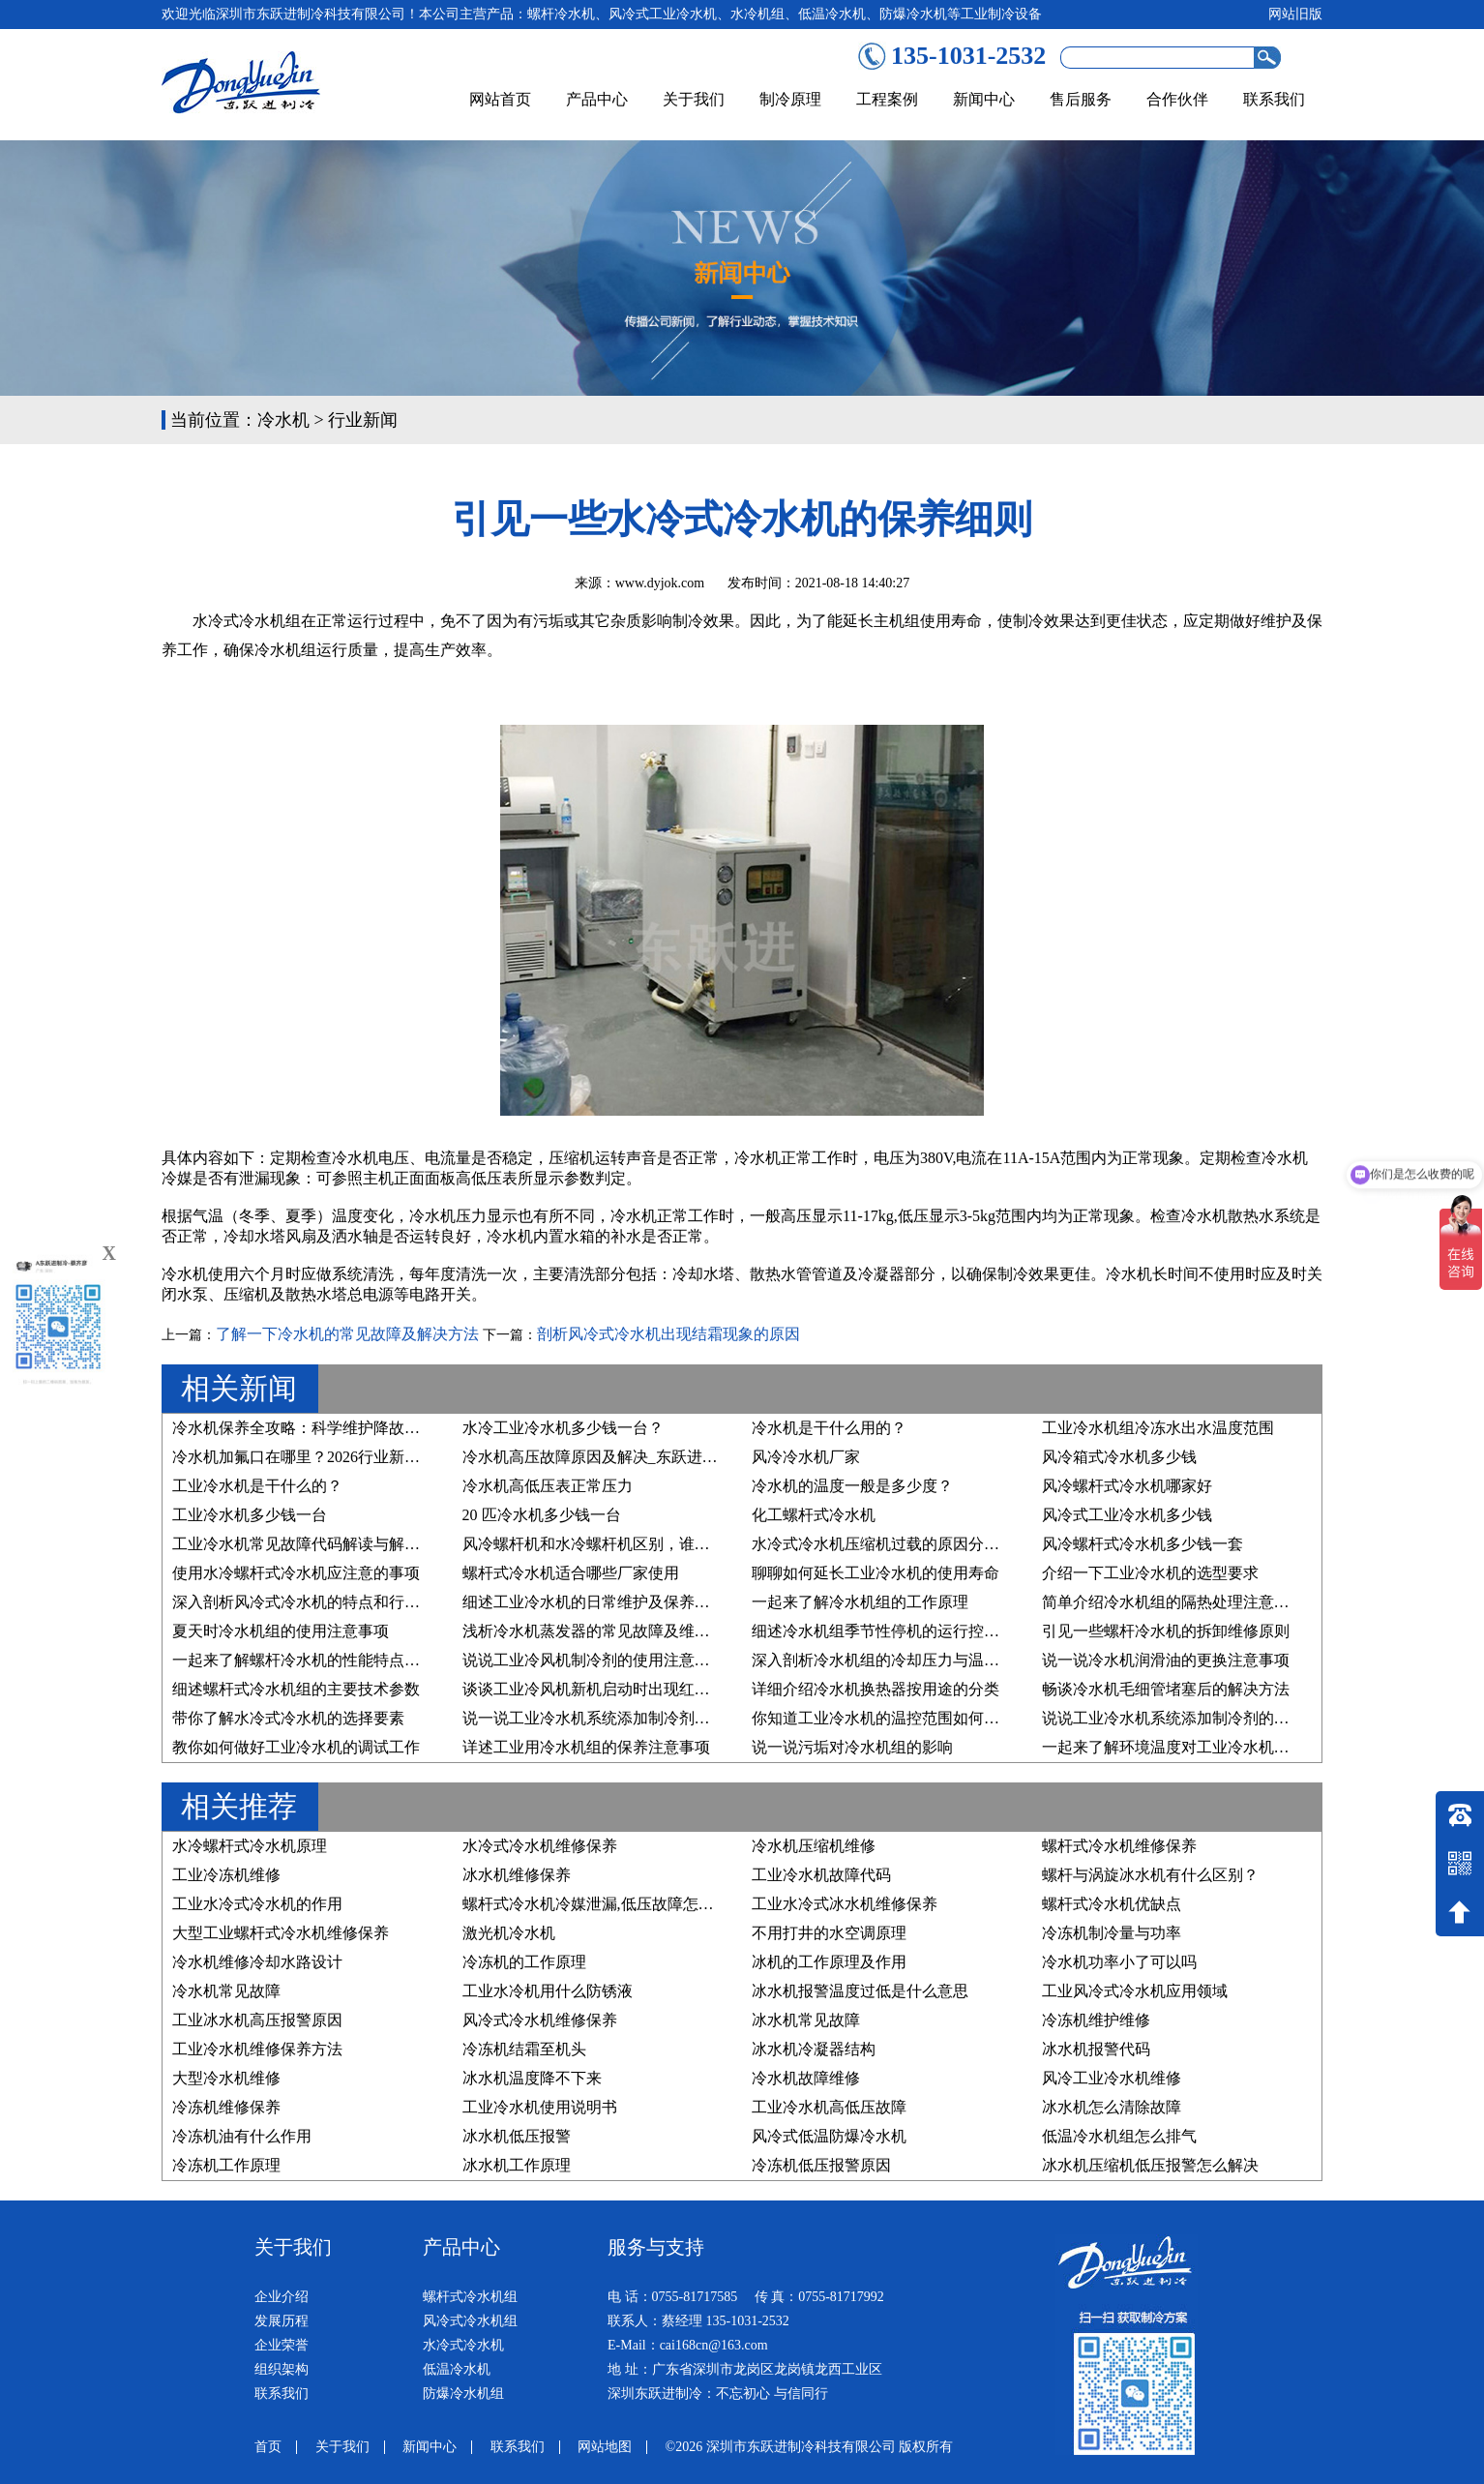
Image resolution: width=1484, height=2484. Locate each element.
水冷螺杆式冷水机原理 (249, 1846)
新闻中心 (984, 99)
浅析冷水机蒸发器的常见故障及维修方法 (601, 1631)
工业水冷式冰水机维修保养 (844, 1904)
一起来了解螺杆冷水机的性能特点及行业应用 (327, 1660)
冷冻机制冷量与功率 (1111, 1933)
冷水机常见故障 (226, 1991)
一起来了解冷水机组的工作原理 (860, 1602)
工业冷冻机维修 (226, 1875)
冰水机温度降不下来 (532, 2078)
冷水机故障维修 (806, 2078)
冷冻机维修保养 (226, 2107)
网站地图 (605, 2446)
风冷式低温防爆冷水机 (829, 2136)
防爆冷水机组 (463, 2393)
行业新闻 (363, 420)
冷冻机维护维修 (1096, 2020)
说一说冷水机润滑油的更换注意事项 (1166, 1660)
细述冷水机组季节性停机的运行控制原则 (891, 1631)
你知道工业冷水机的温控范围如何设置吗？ (899, 1718)
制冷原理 (790, 99)
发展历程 (281, 2321)
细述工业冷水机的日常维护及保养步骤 (594, 1602)
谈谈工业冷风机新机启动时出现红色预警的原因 (624, 1689)
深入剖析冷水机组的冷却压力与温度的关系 (899, 1660)
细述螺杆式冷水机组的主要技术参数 (296, 1689)
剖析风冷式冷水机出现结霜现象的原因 (668, 1334)
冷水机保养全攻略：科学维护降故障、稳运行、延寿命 (358, 1428)
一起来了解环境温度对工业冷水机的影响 (1181, 1747)
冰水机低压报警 (516, 2136)
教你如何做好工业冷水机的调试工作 (296, 1747)
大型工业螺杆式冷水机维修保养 (280, 1933)
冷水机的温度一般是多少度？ (852, 1486)
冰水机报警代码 (1096, 2049)
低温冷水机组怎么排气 (1119, 2136)
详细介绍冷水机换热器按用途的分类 (875, 1689)
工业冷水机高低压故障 (829, 2107)
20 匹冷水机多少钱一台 (541, 1515)
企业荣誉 (281, 2345)
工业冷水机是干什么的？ (257, 1486)
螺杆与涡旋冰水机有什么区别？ (1150, 1875)
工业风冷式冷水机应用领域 (1135, 1991)
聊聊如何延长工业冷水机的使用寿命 (875, 1573)
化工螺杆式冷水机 (814, 1515)
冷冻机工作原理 (226, 2165)
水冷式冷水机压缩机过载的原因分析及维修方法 (914, 1544)
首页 (268, 2446)
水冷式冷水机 (463, 2345)
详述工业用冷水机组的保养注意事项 (586, 1747)
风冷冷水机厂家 (806, 1457)
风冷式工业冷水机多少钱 (1127, 1515)
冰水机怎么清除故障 (1111, 2107)
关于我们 (694, 99)
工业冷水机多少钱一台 (249, 1515)
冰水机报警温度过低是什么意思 (860, 1991)
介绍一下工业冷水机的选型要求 (1150, 1573)
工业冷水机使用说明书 (539, 2107)
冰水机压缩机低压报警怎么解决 (1150, 2165)
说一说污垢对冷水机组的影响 (852, 1747)
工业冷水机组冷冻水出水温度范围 (1158, 1428)
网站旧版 (1295, 14)
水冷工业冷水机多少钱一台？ (563, 1428)
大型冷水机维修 (226, 2078)
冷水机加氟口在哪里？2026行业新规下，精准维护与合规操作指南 (396, 1457)
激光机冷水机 (508, 1933)
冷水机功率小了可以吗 (1119, 1962)
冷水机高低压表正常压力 (547, 1486)
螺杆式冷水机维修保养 (1119, 1846)
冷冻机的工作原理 (524, 1962)
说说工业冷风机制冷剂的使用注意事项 (594, 1660)
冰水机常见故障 (806, 2020)
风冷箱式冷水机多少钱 (1119, 1457)
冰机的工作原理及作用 (829, 1962)
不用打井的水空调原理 (829, 1933)
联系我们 (1274, 99)
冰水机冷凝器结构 (814, 2049)
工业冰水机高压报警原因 (257, 2020)
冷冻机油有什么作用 (242, 2136)
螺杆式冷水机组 (470, 2296)
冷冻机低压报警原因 (821, 2165)
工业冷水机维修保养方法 (257, 2049)
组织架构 (281, 2369)
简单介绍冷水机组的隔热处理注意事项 (1173, 1602)
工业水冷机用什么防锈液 (547, 1991)
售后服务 (1081, 99)
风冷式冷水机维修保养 (539, 2020)
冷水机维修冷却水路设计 (257, 1962)
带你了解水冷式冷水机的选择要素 (288, 1718)
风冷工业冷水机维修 (1111, 2078)
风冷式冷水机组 (470, 2321)
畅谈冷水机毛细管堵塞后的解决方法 (1166, 1689)
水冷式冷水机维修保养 (539, 1846)
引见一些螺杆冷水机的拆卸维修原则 (1166, 1631)
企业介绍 (281, 2296)
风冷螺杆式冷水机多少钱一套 (1142, 1544)
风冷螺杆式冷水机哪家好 (1127, 1486)
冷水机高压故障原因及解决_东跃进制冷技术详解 (628, 1457)
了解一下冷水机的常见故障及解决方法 (347, 1334)
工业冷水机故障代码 (821, 1875)
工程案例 (887, 99)
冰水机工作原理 (516, 2165)
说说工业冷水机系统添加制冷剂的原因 (1173, 1718)
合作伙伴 (1177, 99)
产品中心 (597, 99)
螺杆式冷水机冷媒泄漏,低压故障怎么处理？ (611, 1904)
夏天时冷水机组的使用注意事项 (280, 1631)
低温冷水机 (456, 2369)
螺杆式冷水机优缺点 (1111, 1904)
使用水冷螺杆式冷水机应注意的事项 (296, 1573)
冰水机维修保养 (516, 1875)
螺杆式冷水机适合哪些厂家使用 (570, 1573)
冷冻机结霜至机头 (524, 2049)
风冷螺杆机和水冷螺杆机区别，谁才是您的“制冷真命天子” (662, 1544)
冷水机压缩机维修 (814, 1846)
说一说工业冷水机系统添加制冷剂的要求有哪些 (624, 1718)
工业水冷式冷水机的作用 (257, 1904)
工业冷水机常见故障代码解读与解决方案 (311, 1544)
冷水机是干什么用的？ (829, 1428)
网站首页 (500, 99)
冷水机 (283, 420)
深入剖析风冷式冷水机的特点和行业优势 (311, 1602)
